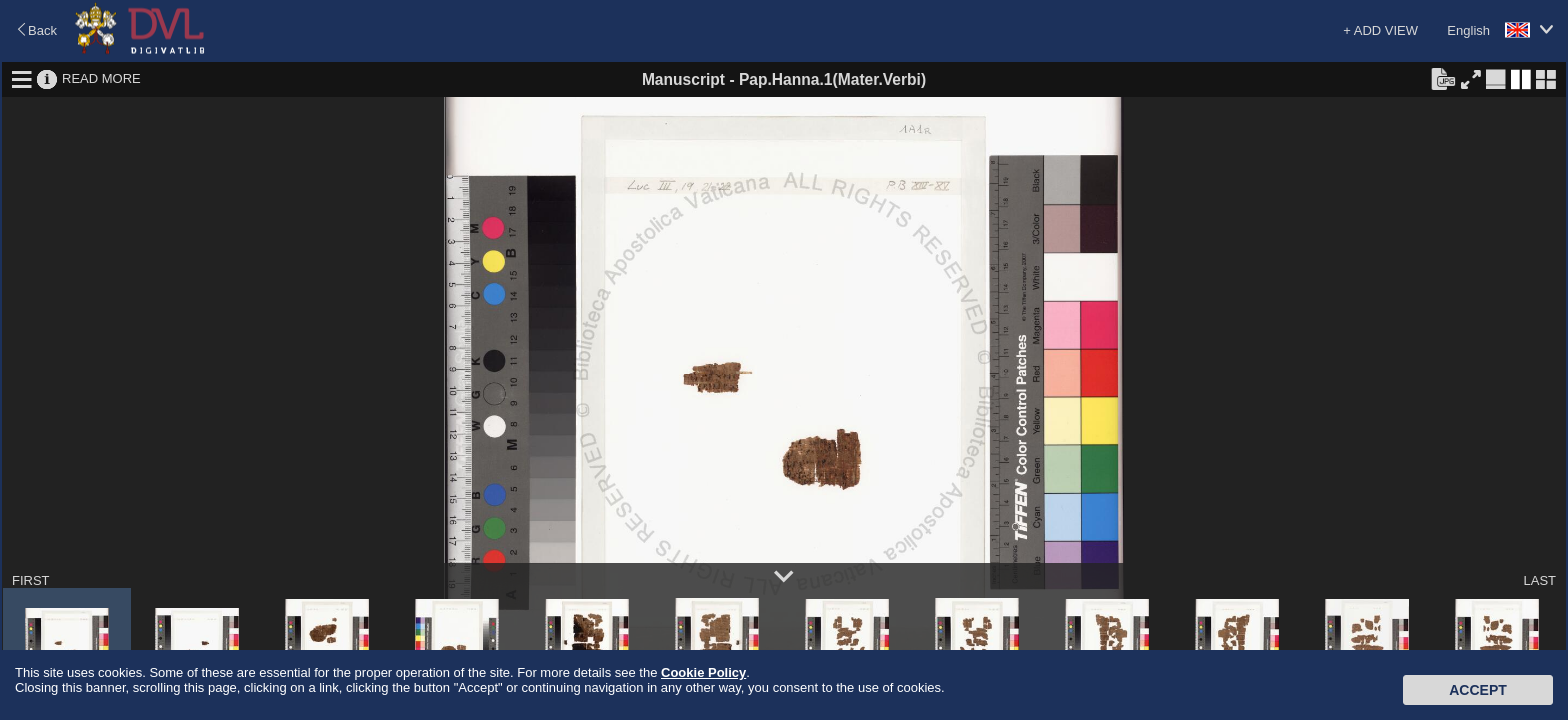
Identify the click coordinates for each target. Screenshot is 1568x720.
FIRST (31, 580)
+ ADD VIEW (1380, 30)
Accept (1478, 690)
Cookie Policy (703, 672)
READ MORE (101, 78)
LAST (1539, 580)
